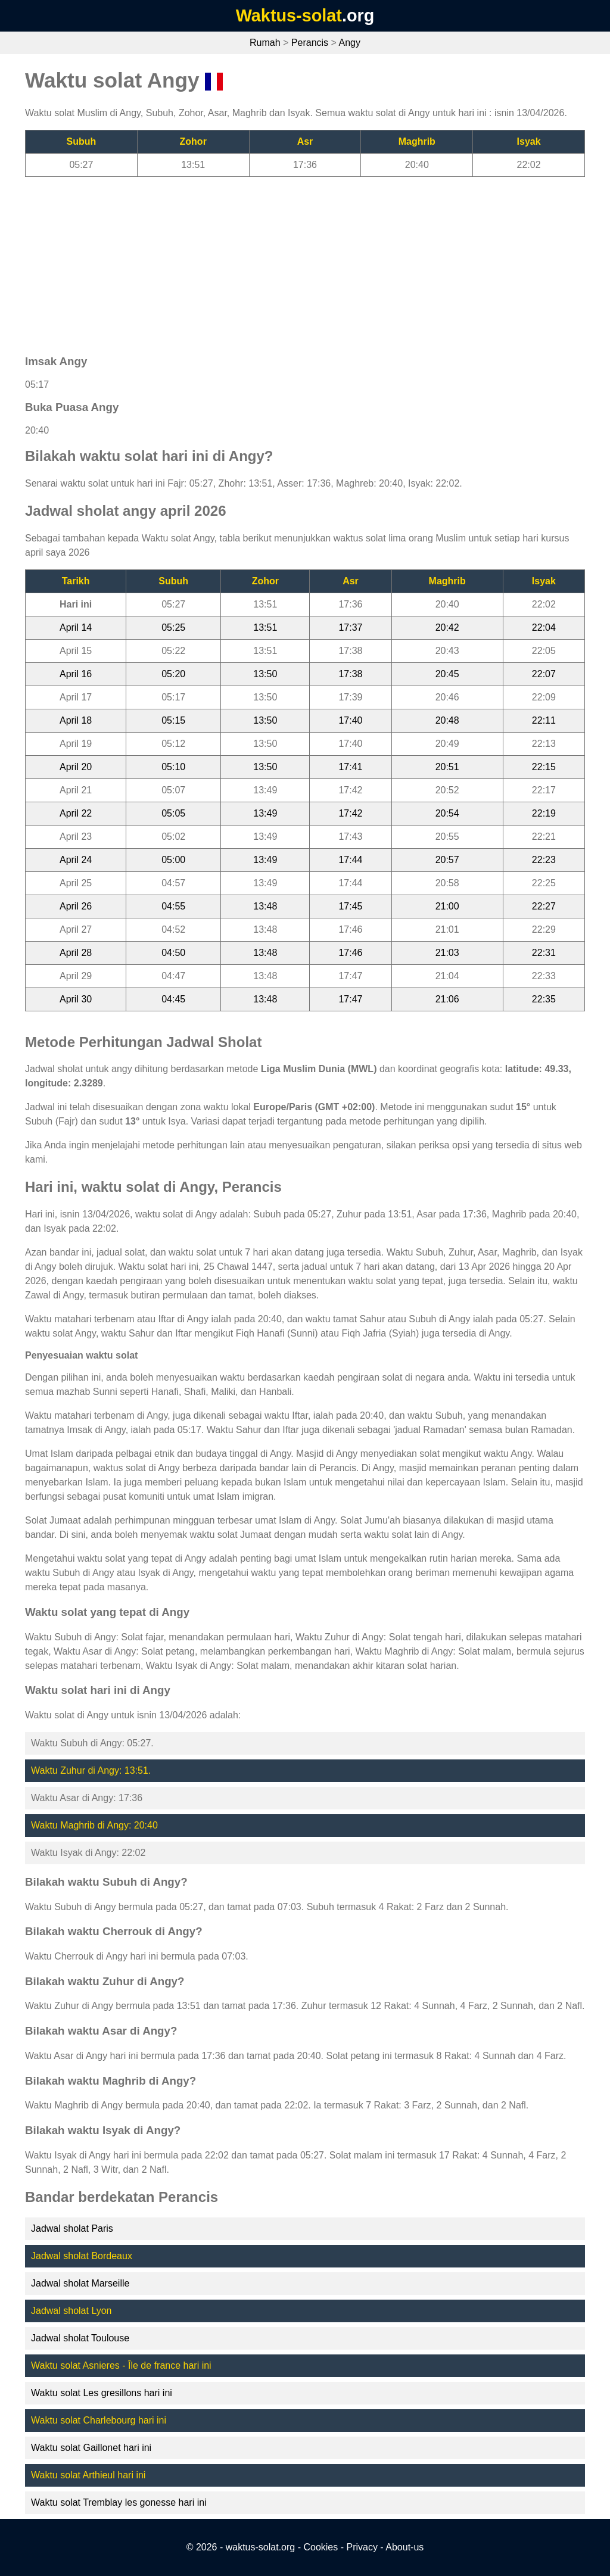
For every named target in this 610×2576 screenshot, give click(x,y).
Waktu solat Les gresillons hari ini (101, 2393)
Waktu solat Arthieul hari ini (88, 2475)
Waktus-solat (289, 15)
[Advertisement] (305, 260)
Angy (349, 43)
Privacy (361, 2547)
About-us (404, 2547)
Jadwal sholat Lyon (71, 2311)
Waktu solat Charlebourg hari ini (98, 2420)
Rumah (265, 43)
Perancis (309, 43)
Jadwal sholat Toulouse (80, 2338)
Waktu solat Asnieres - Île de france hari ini (121, 2365)
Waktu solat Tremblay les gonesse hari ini (119, 2502)
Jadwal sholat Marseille (80, 2283)
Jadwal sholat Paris (72, 2228)
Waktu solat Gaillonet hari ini (91, 2448)
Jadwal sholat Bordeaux (81, 2256)
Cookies (320, 2547)
